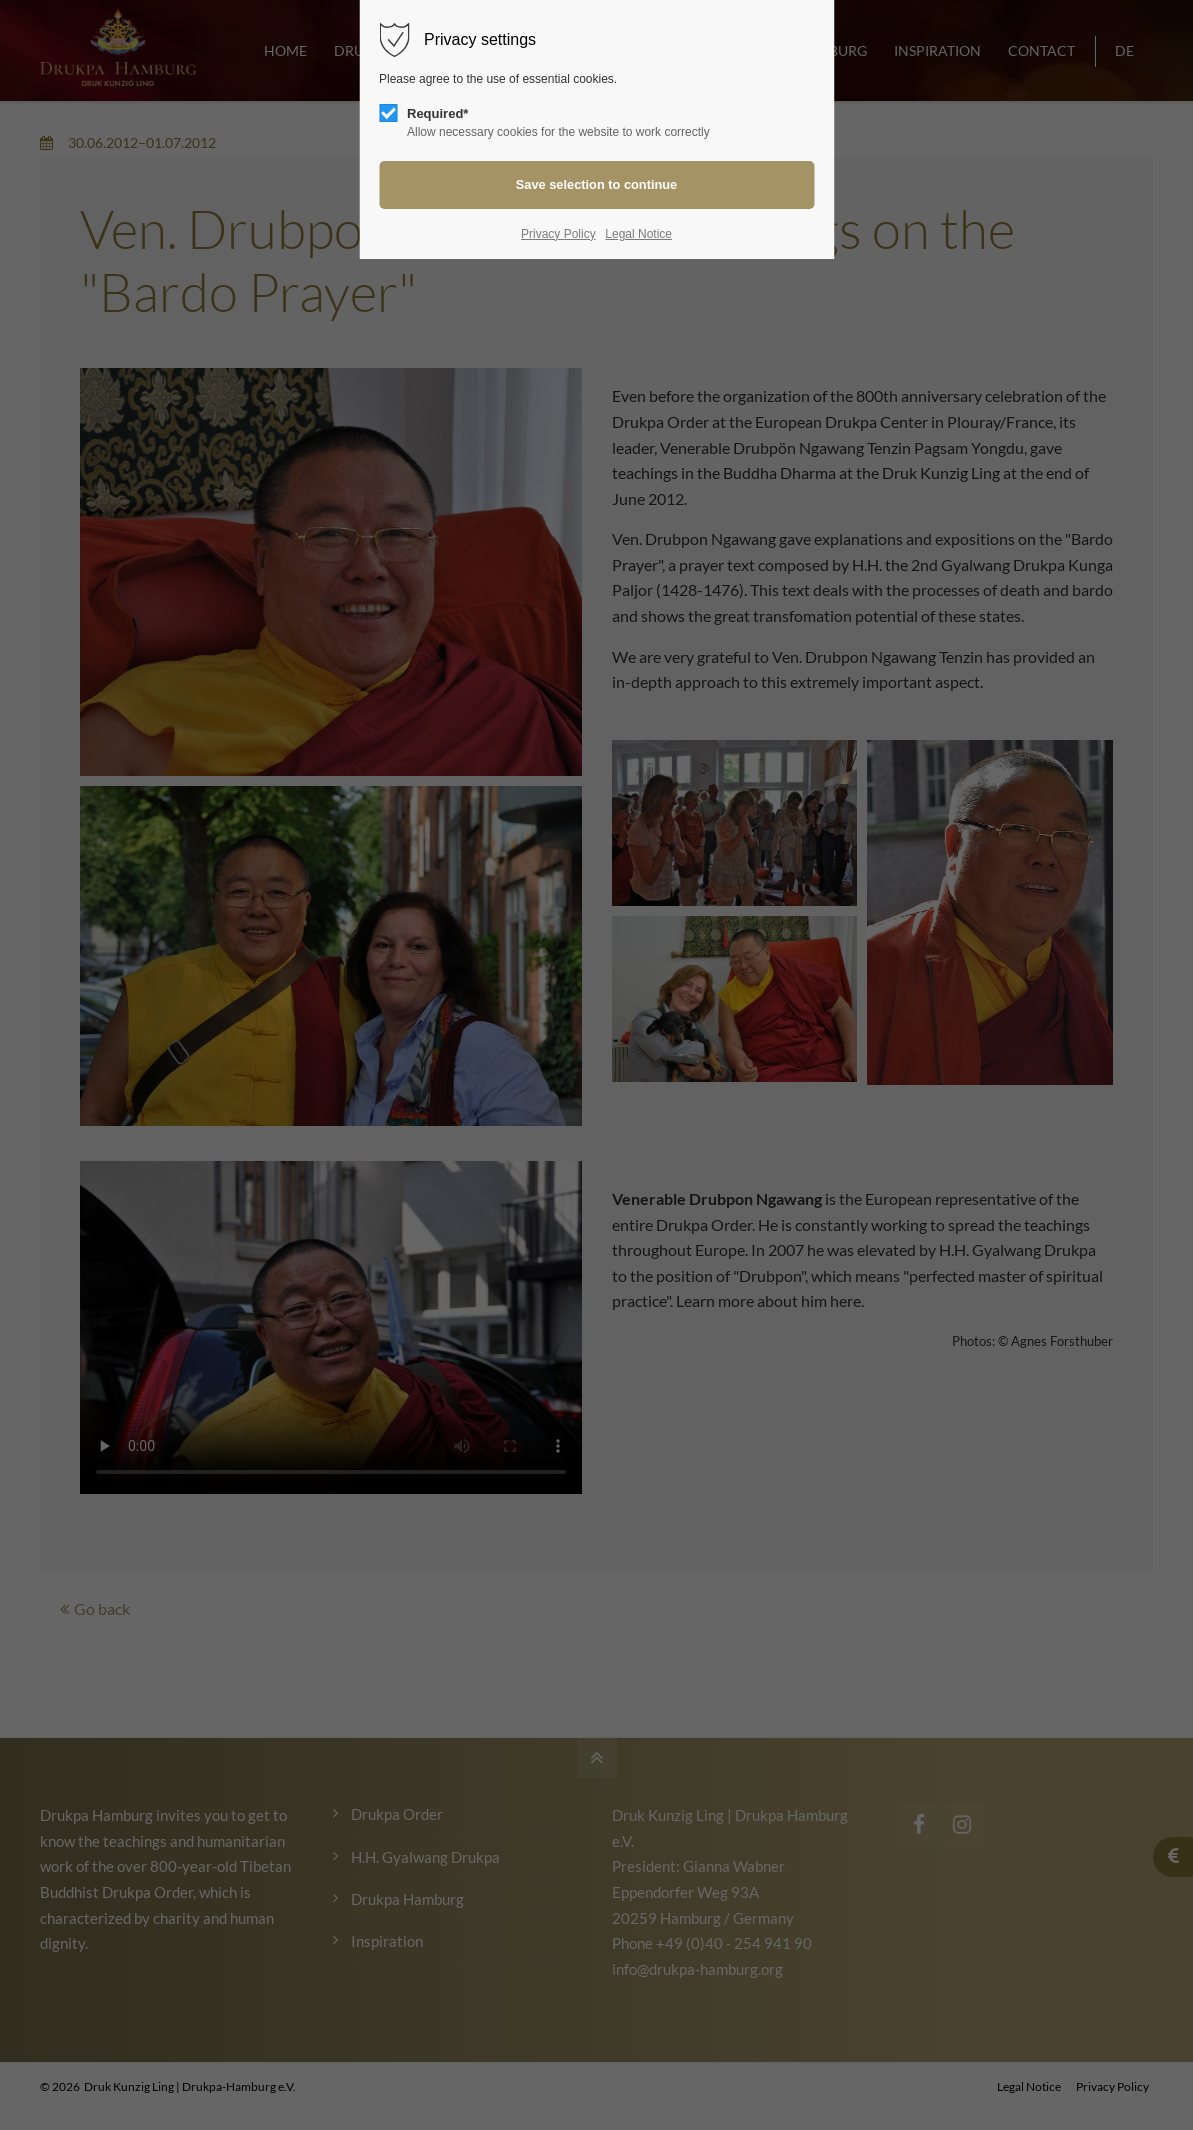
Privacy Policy (558, 234)
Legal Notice (638, 234)
